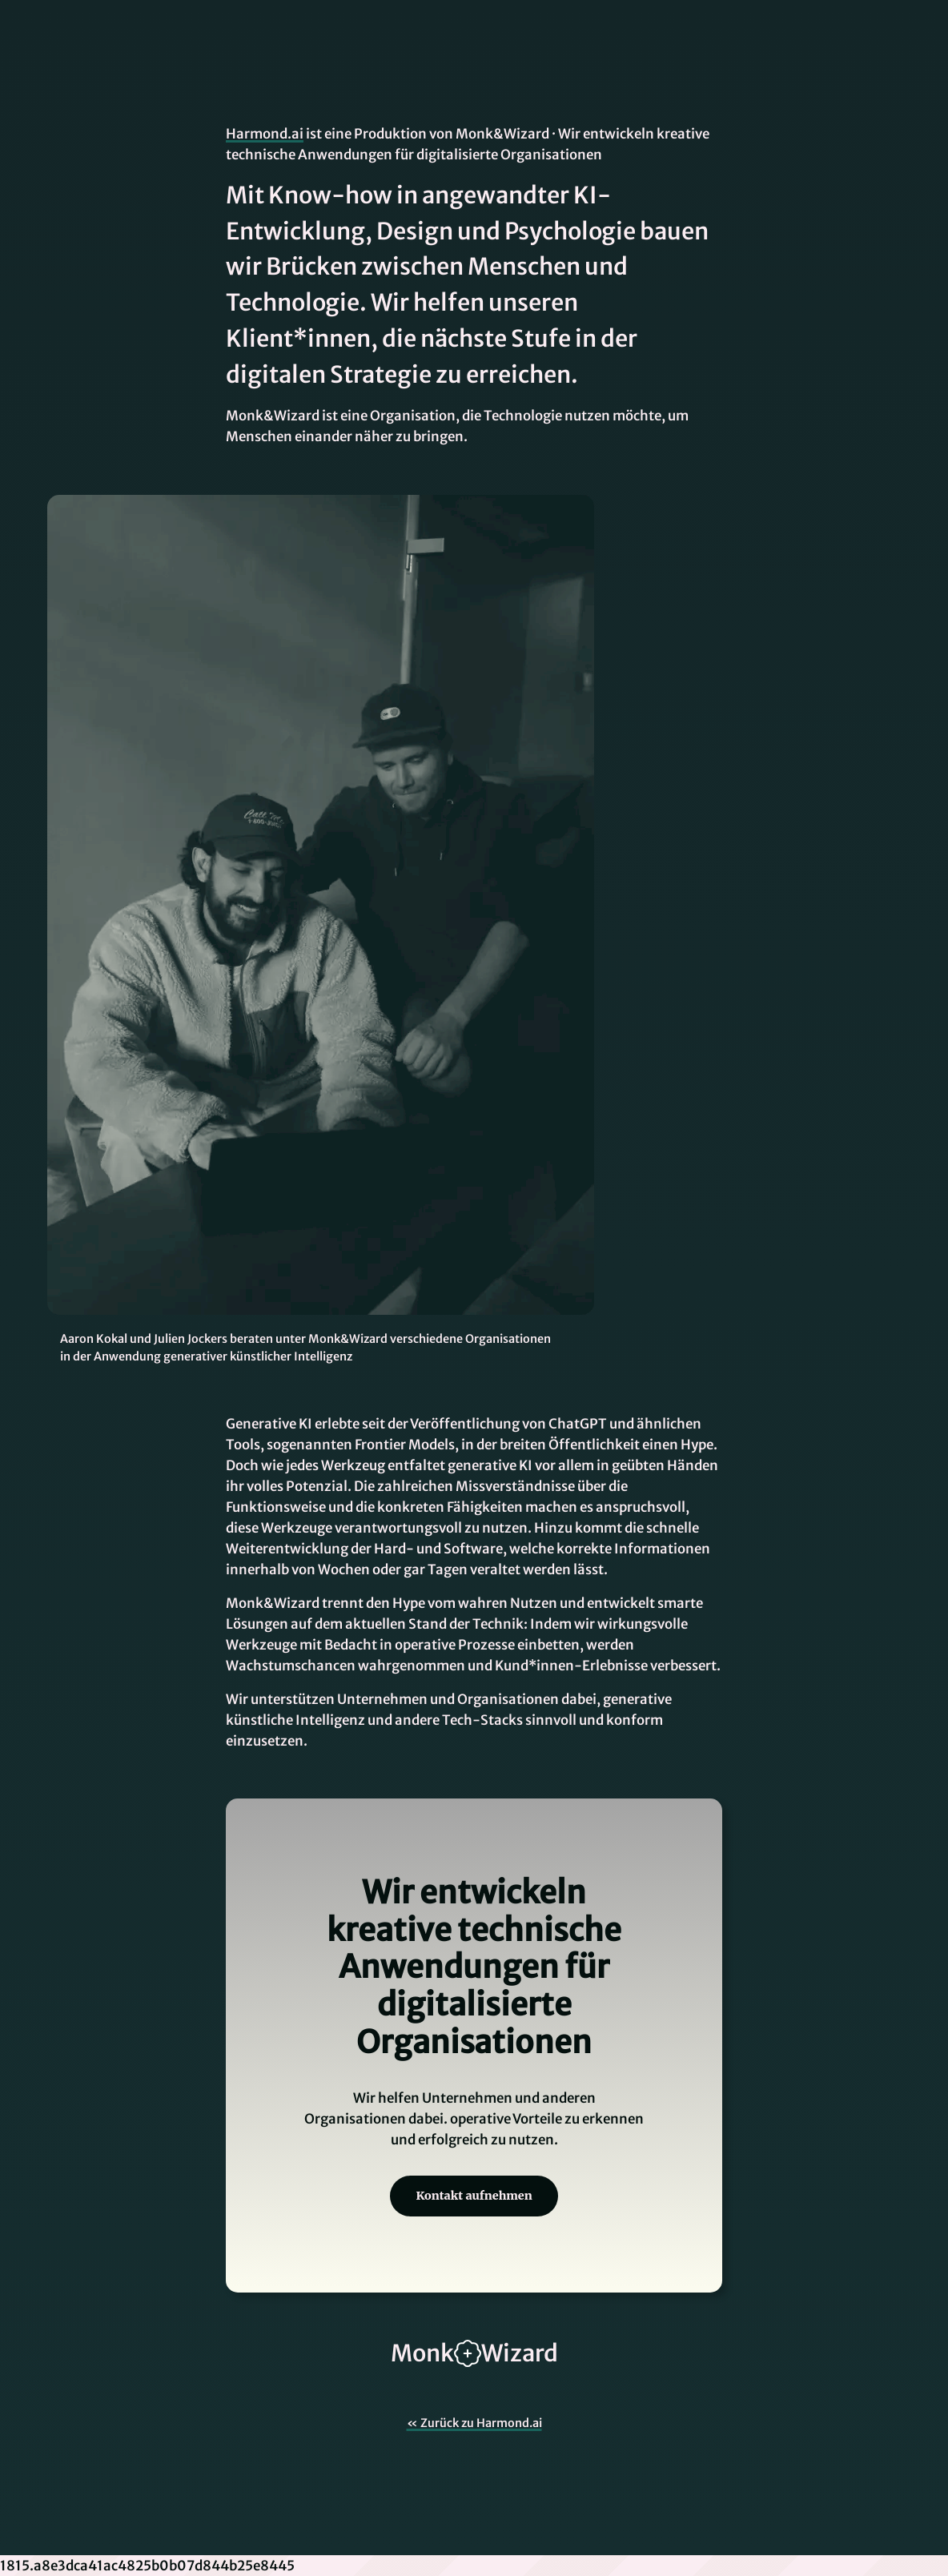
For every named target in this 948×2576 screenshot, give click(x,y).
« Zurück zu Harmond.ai (474, 2423)
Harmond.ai (264, 134)
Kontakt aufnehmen (474, 2195)
